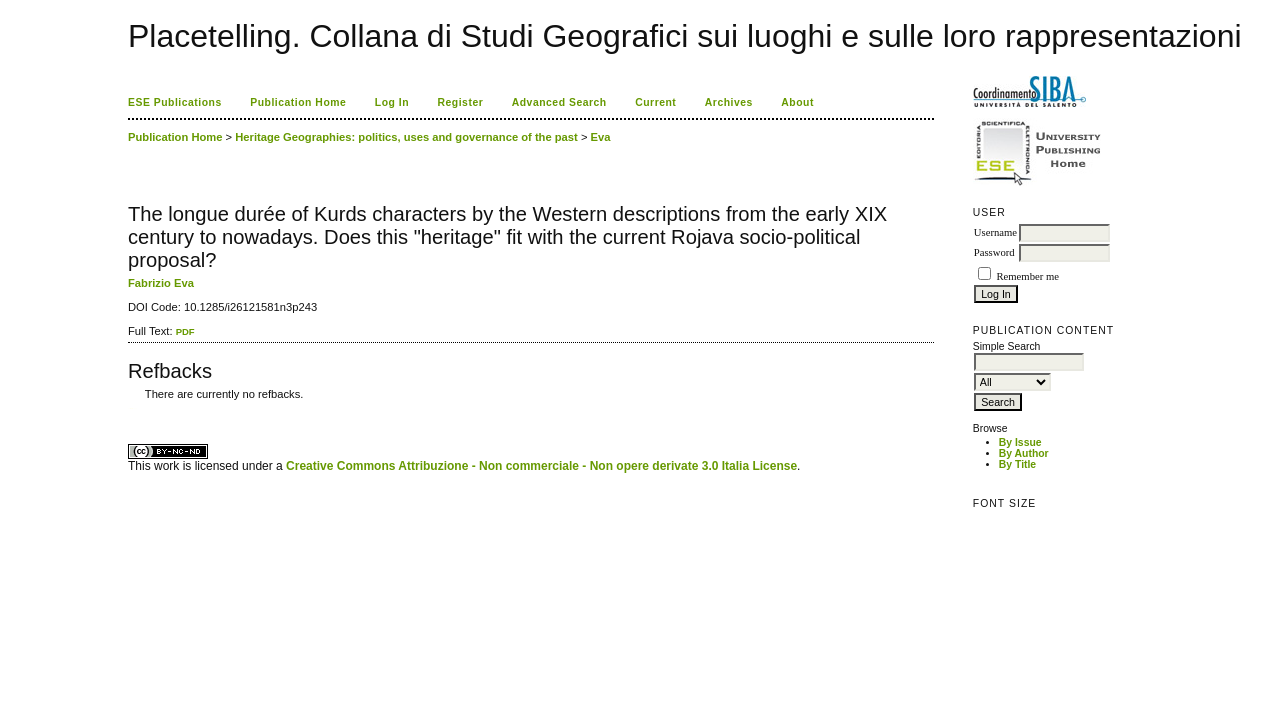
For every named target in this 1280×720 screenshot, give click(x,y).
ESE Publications (175, 102)
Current (655, 102)
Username (995, 232)
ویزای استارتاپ (133, 408)
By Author (1024, 453)
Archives (729, 102)
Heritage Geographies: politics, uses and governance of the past (406, 137)
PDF (185, 331)
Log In (392, 102)
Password (994, 252)
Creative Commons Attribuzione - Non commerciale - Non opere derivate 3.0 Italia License (541, 466)
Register (461, 102)
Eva (601, 137)
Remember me (1027, 276)
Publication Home (298, 102)
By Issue (1020, 442)
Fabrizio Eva (161, 283)
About (797, 102)
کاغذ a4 (129, 408)
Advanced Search (559, 102)
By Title (1017, 464)
